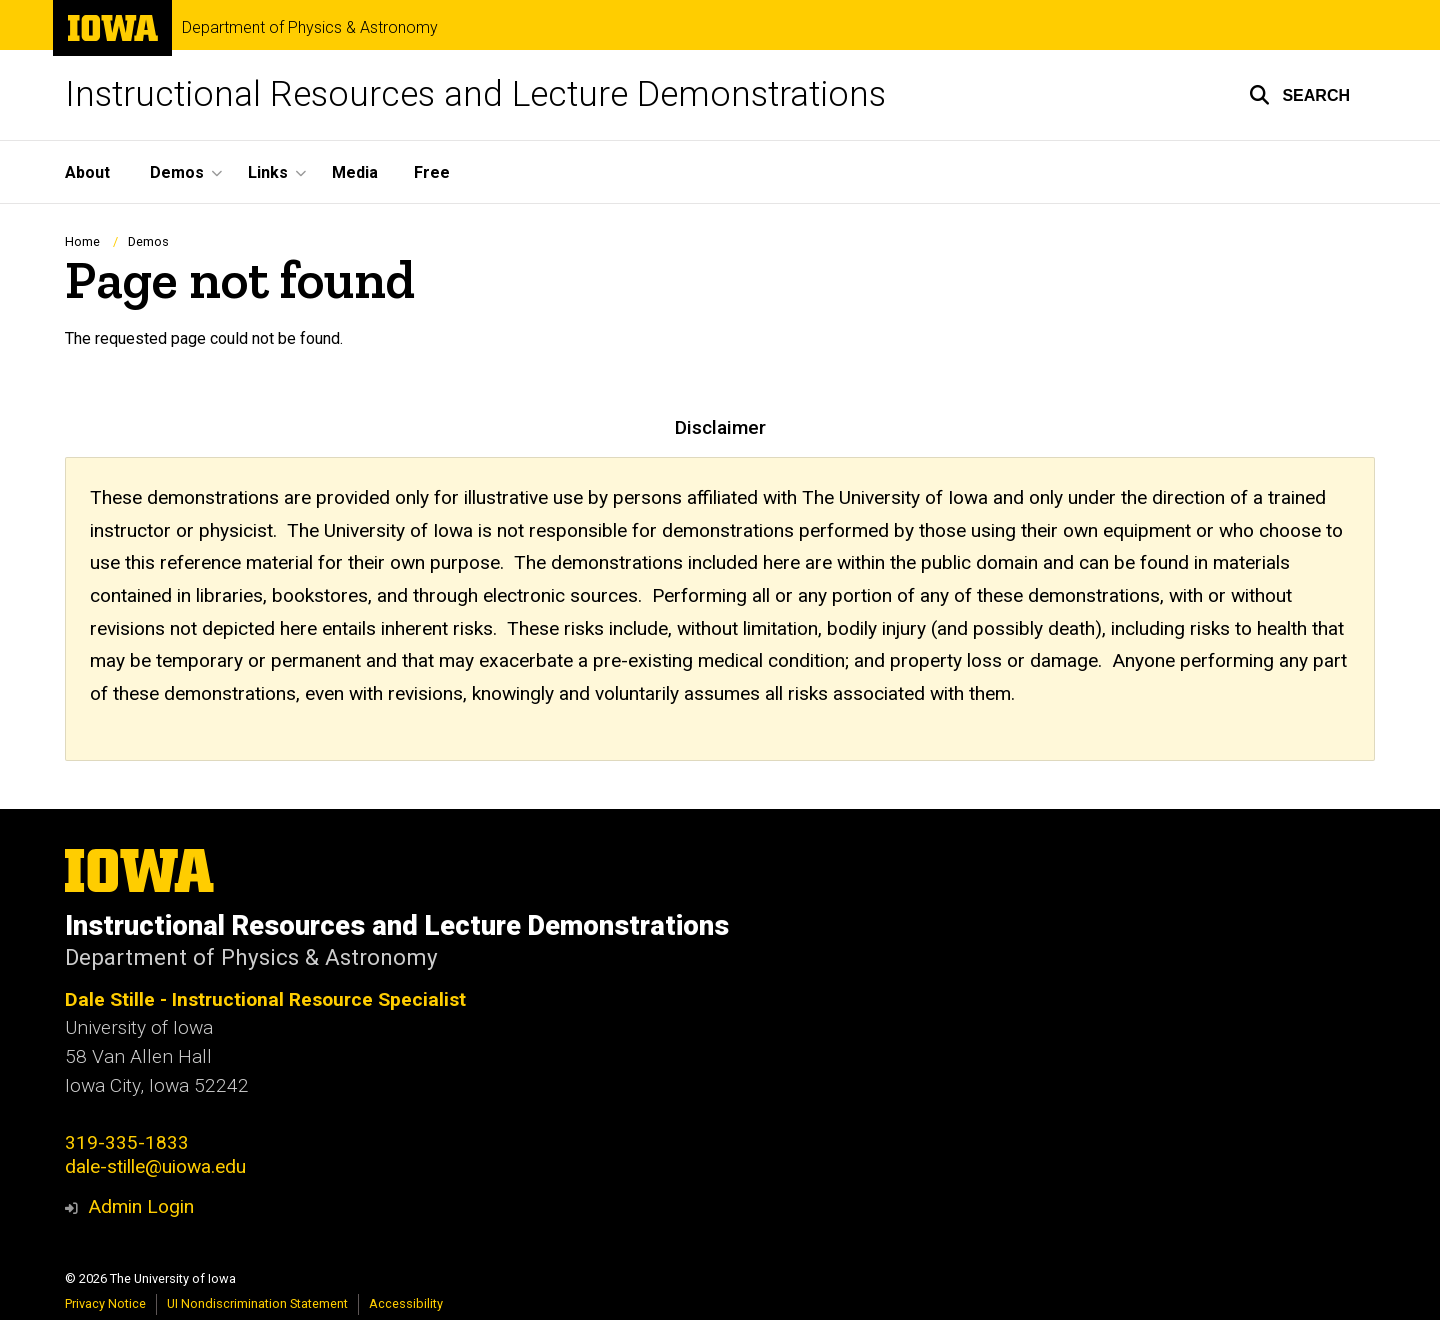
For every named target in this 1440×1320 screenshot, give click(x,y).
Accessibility (406, 1303)
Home (82, 241)
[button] (1299, 95)
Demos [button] (177, 172)
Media (355, 172)
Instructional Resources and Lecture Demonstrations (475, 94)
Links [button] (268, 172)
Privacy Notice (105, 1303)
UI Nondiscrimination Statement (257, 1303)
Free (432, 172)
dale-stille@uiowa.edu (155, 1166)
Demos (148, 241)
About (87, 172)
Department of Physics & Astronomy (310, 28)
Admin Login (141, 1206)
